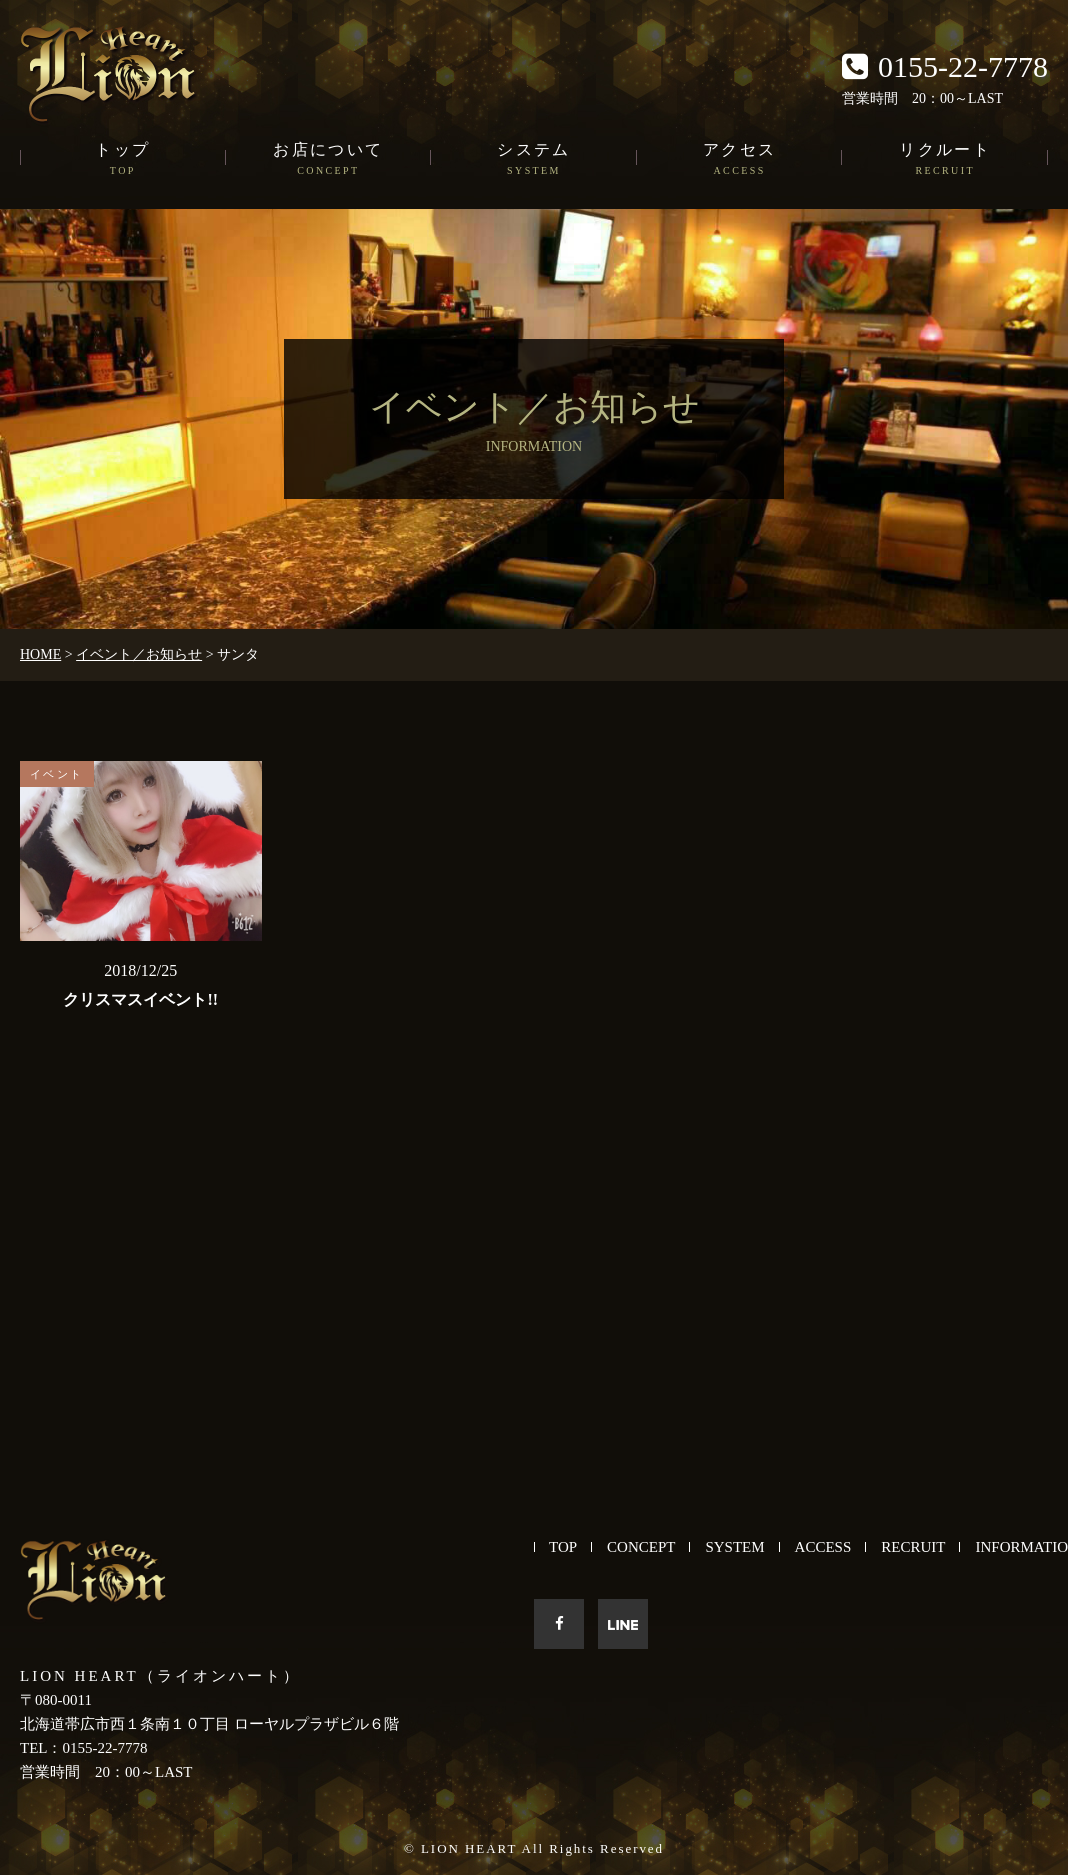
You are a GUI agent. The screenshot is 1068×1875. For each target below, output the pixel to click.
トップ (123, 160)
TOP (563, 1547)
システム (534, 160)
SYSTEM (734, 1547)
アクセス (740, 160)
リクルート (945, 160)
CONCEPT (641, 1547)
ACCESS (823, 1547)
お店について (329, 160)
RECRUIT (913, 1547)
